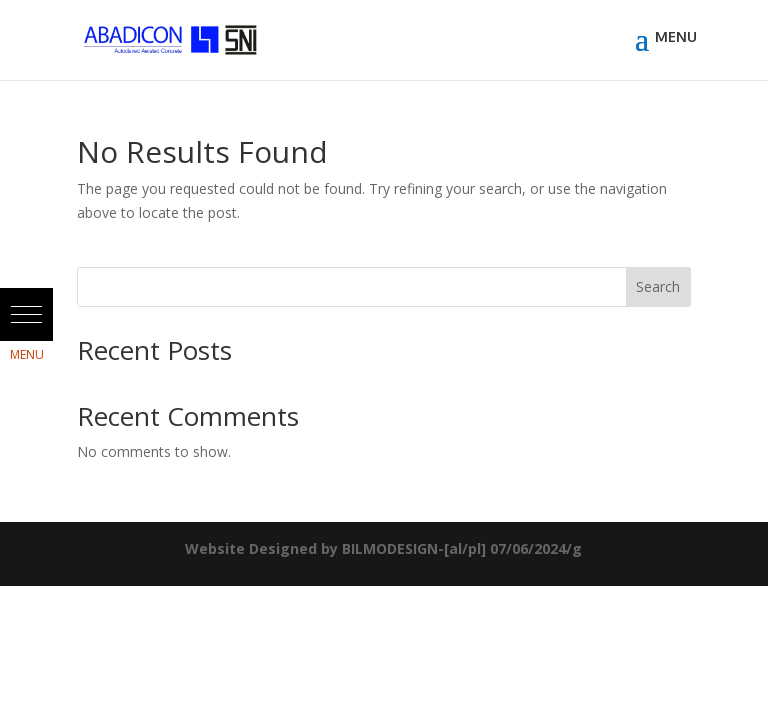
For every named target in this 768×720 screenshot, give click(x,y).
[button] (26, 314)
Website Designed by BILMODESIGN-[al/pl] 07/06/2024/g (383, 548)
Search (658, 286)
